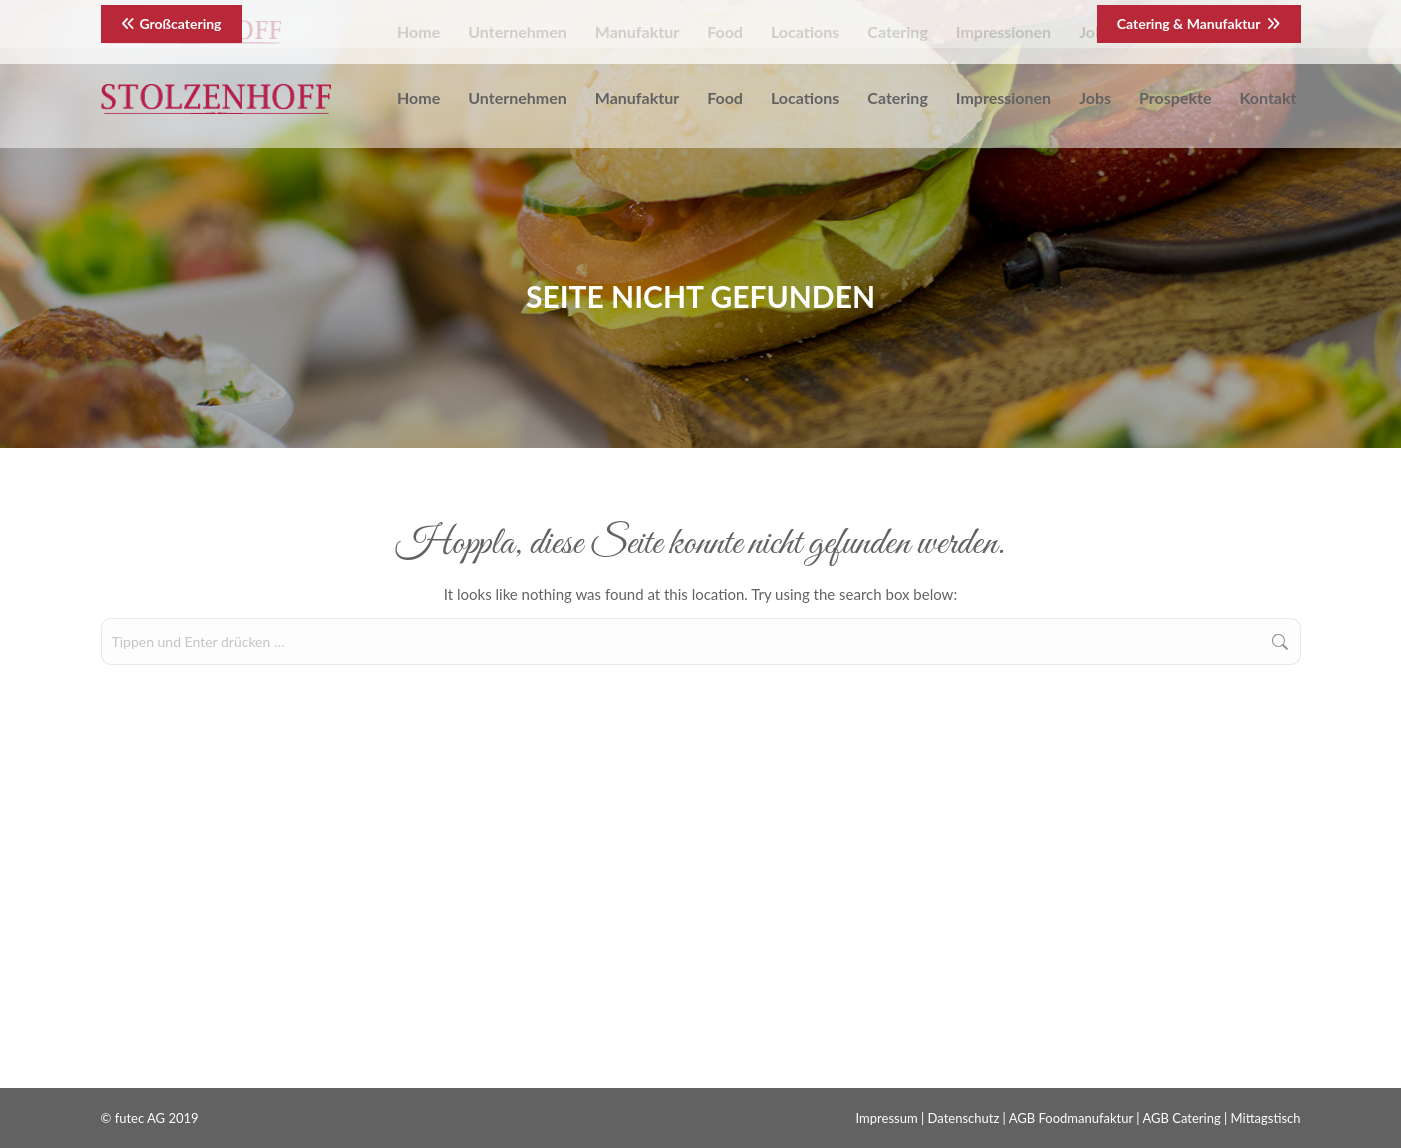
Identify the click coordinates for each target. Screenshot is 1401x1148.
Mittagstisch (1266, 1118)
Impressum (887, 1118)
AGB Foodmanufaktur (1071, 1118)
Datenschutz (964, 1118)
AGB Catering (1181, 1118)
